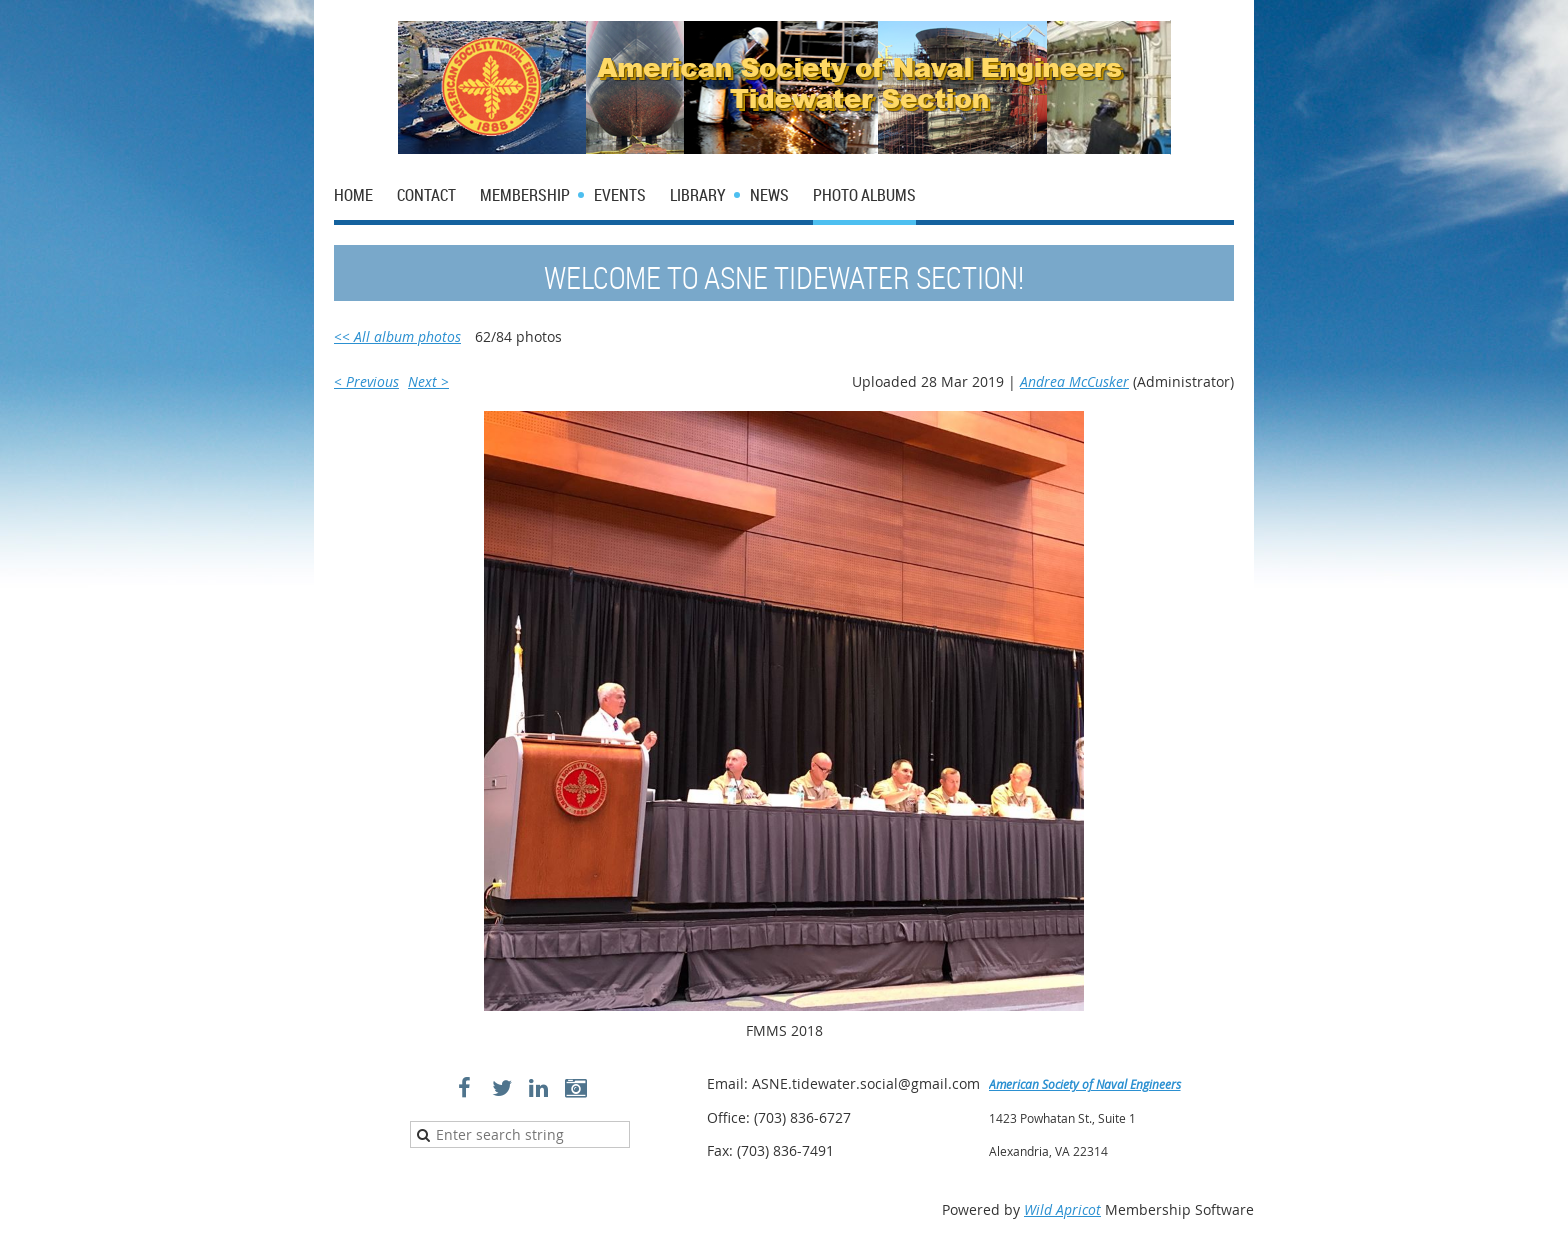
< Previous (366, 381)
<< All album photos (397, 336)
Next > (428, 381)
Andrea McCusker (1074, 381)
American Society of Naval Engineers (1085, 1084)
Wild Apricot (1062, 1209)
